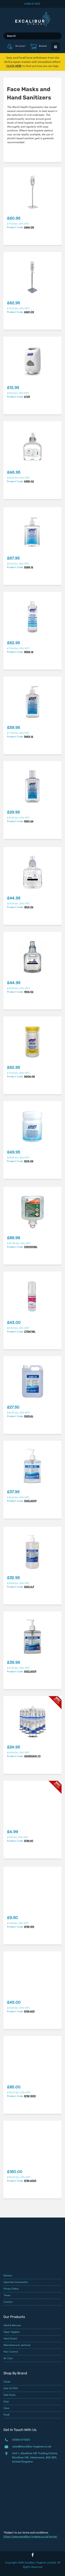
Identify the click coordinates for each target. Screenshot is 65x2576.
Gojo (6, 2401)
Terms (6, 2295)
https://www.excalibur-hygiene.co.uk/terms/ (30, 2536)
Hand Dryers (10, 2338)
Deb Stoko (9, 2395)
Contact (8, 2302)
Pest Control (10, 2352)
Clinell (6, 2382)
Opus (6, 2408)
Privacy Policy (11, 2289)
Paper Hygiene (11, 2332)
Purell (6, 2415)
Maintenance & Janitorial (16, 2345)
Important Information (15, 2282)
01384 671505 (32, 4)
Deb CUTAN (10, 2388)
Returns (7, 2275)
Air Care (8, 2358)
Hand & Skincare (12, 2325)
